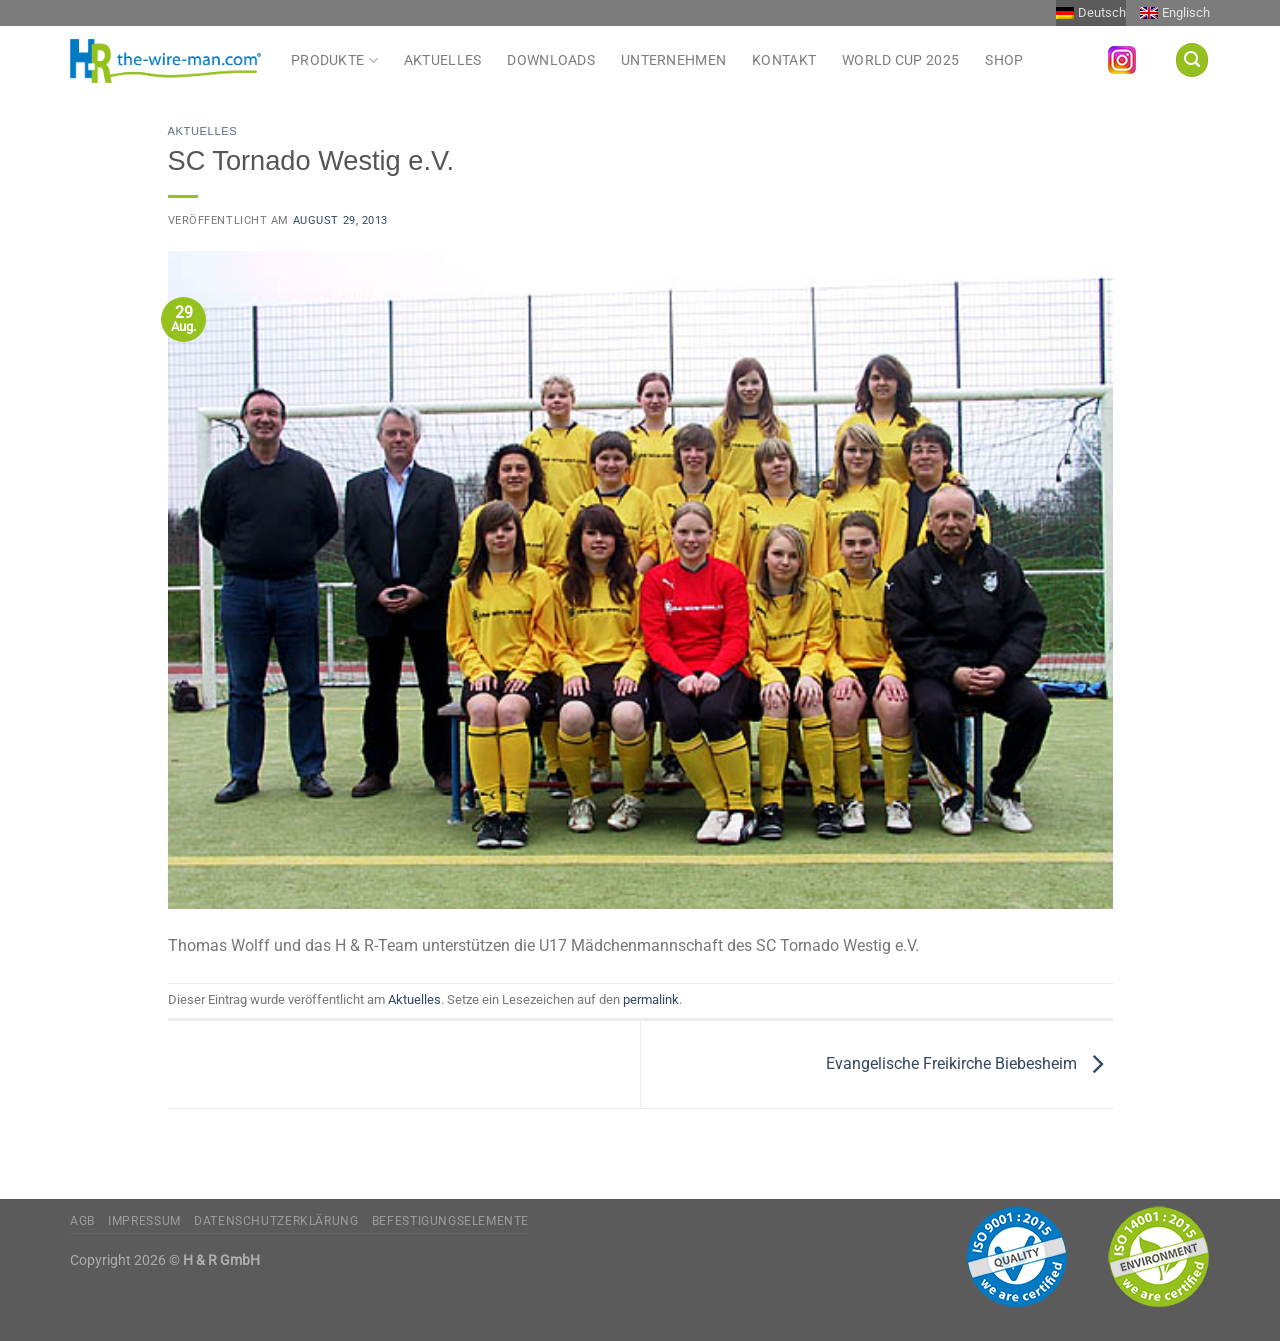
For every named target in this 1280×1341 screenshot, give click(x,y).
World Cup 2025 (900, 60)
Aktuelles (443, 60)
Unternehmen (673, 60)
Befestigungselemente (450, 1221)
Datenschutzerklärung (276, 1221)
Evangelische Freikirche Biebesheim (969, 1063)
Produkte (334, 60)
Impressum (144, 1221)
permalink (651, 999)
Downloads (551, 60)
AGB (82, 1221)
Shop (1004, 60)
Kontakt (784, 60)
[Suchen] (1192, 60)
